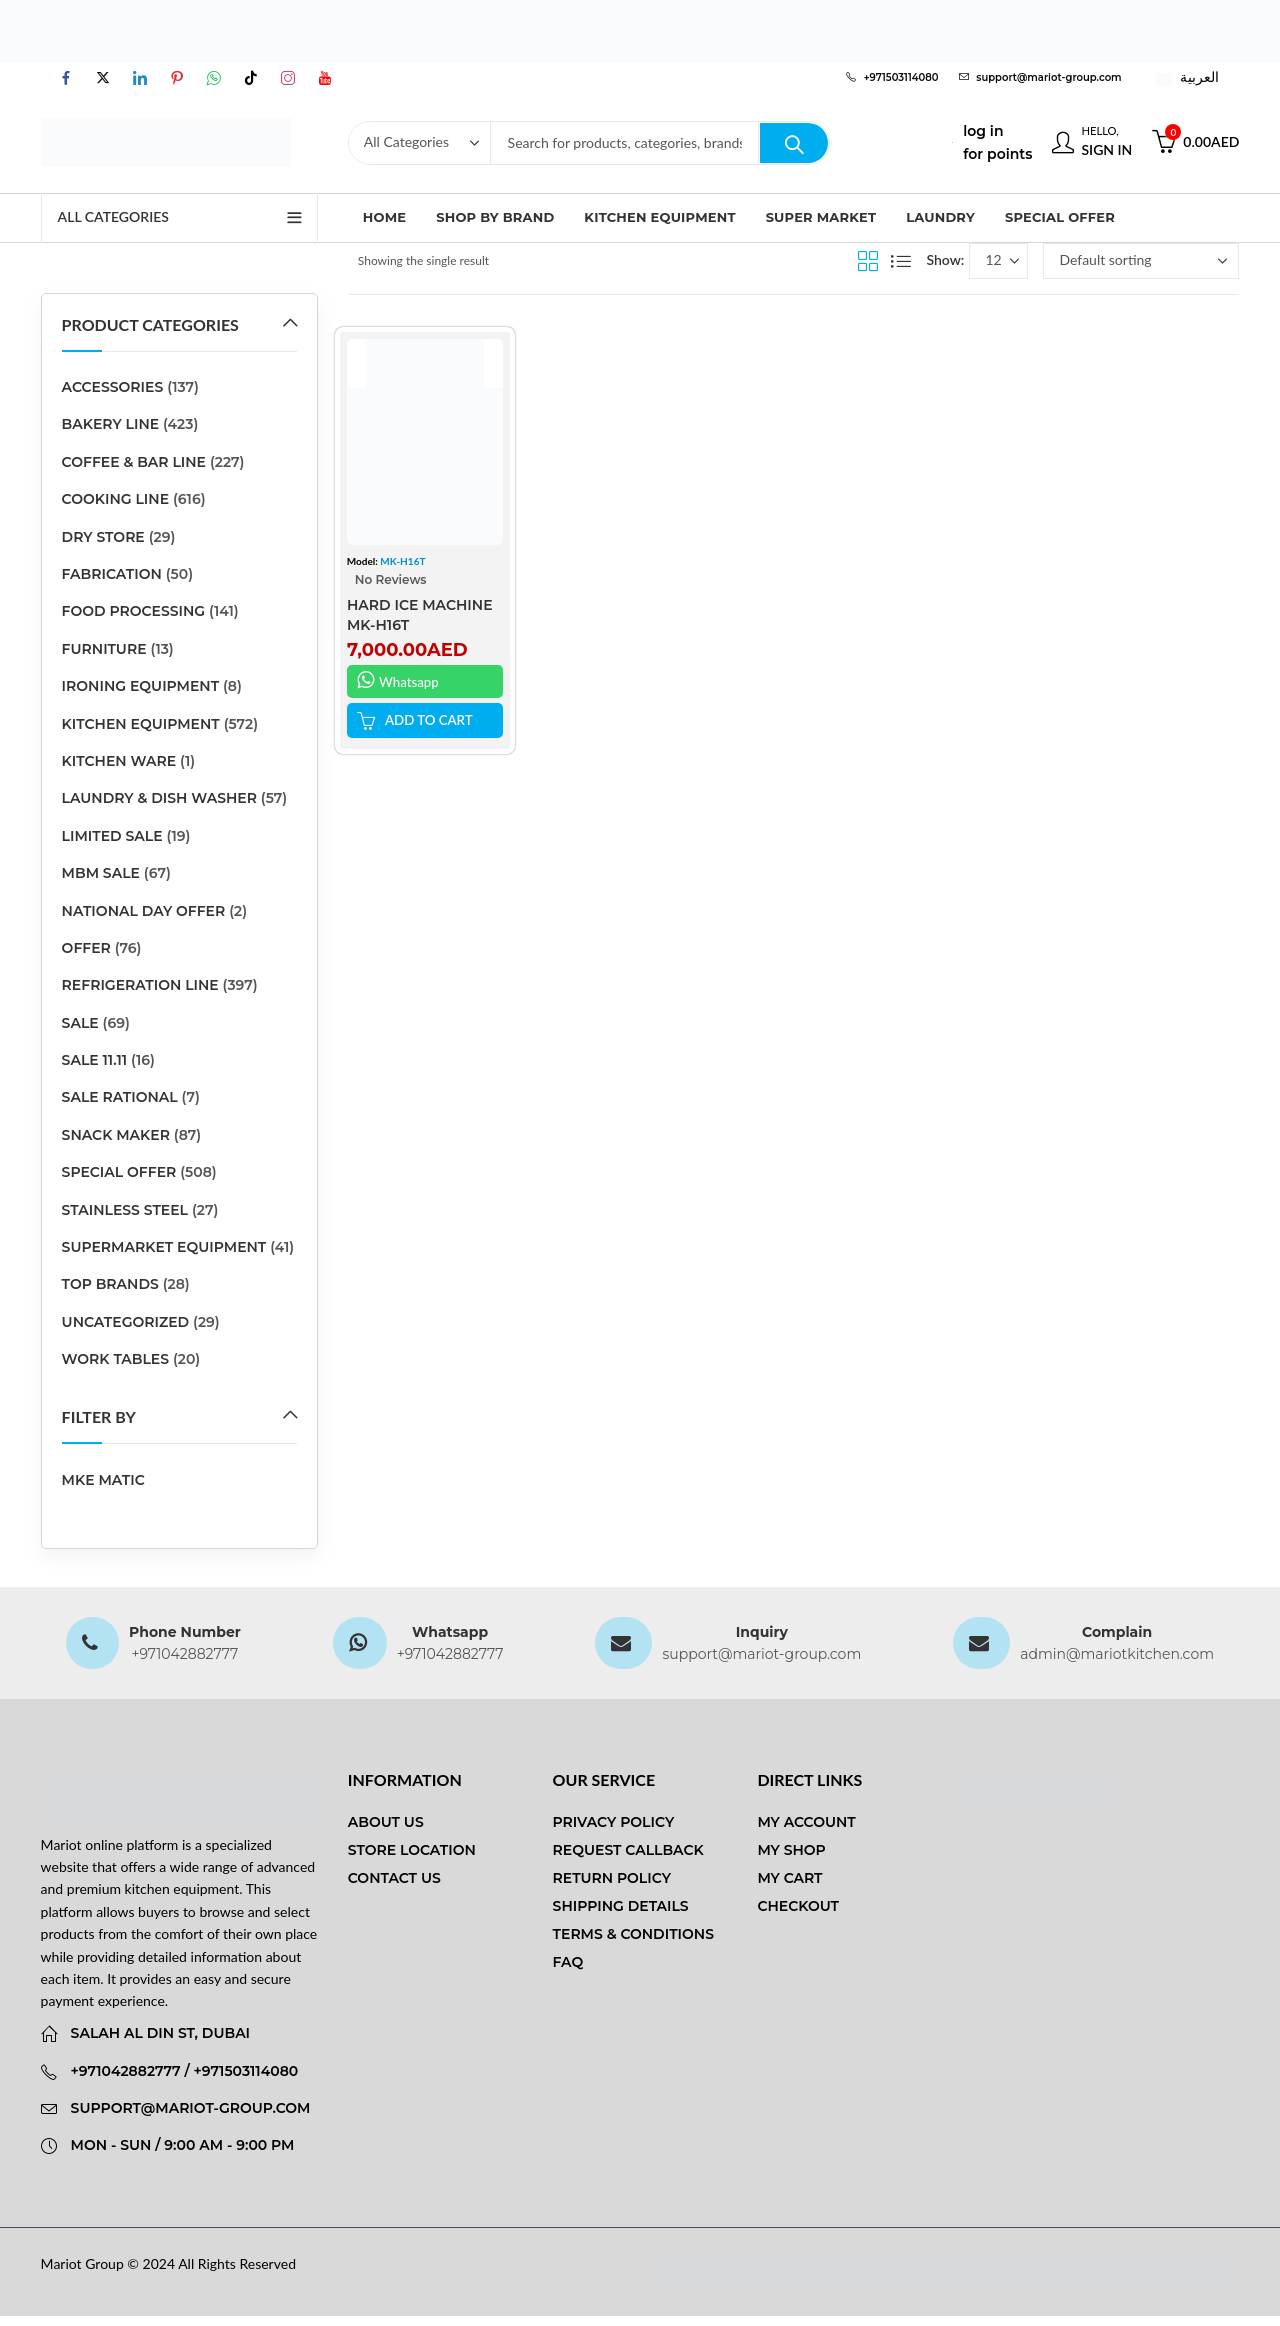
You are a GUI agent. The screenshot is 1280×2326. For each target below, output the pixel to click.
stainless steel (125, 1210)
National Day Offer (144, 911)
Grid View (868, 261)
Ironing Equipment (141, 686)
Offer (86, 948)
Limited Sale (112, 836)
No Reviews (391, 580)
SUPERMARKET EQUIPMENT (164, 1247)
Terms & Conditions (633, 1934)
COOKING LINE (115, 499)
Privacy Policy (614, 1822)
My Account (806, 1822)
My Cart (789, 1878)
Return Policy (612, 1878)
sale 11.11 (94, 1060)
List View (901, 261)
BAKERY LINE (111, 424)
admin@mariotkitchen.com (1117, 1654)
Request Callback (628, 1850)
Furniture (104, 649)
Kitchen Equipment (141, 724)
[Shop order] (1141, 261)
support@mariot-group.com (761, 1654)
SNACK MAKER (116, 1135)
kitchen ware (119, 761)
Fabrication (112, 574)
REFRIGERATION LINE (140, 985)
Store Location (412, 1850)
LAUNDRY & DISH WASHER (159, 798)
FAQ (568, 1962)
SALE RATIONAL (120, 1097)
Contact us (394, 1878)
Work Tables (115, 1359)
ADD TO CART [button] (431, 719)
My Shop (791, 1850)
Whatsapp (399, 680)
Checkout (798, 1906)
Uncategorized (126, 1322)
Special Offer (119, 1172)
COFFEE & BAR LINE (134, 462)
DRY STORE (103, 537)
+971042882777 (184, 1654)
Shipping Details (621, 1906)
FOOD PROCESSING (134, 611)
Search (794, 143)
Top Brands (110, 1284)
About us (386, 1822)
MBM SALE (101, 873)
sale (80, 1023)
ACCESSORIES (113, 387)
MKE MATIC (103, 1480)
